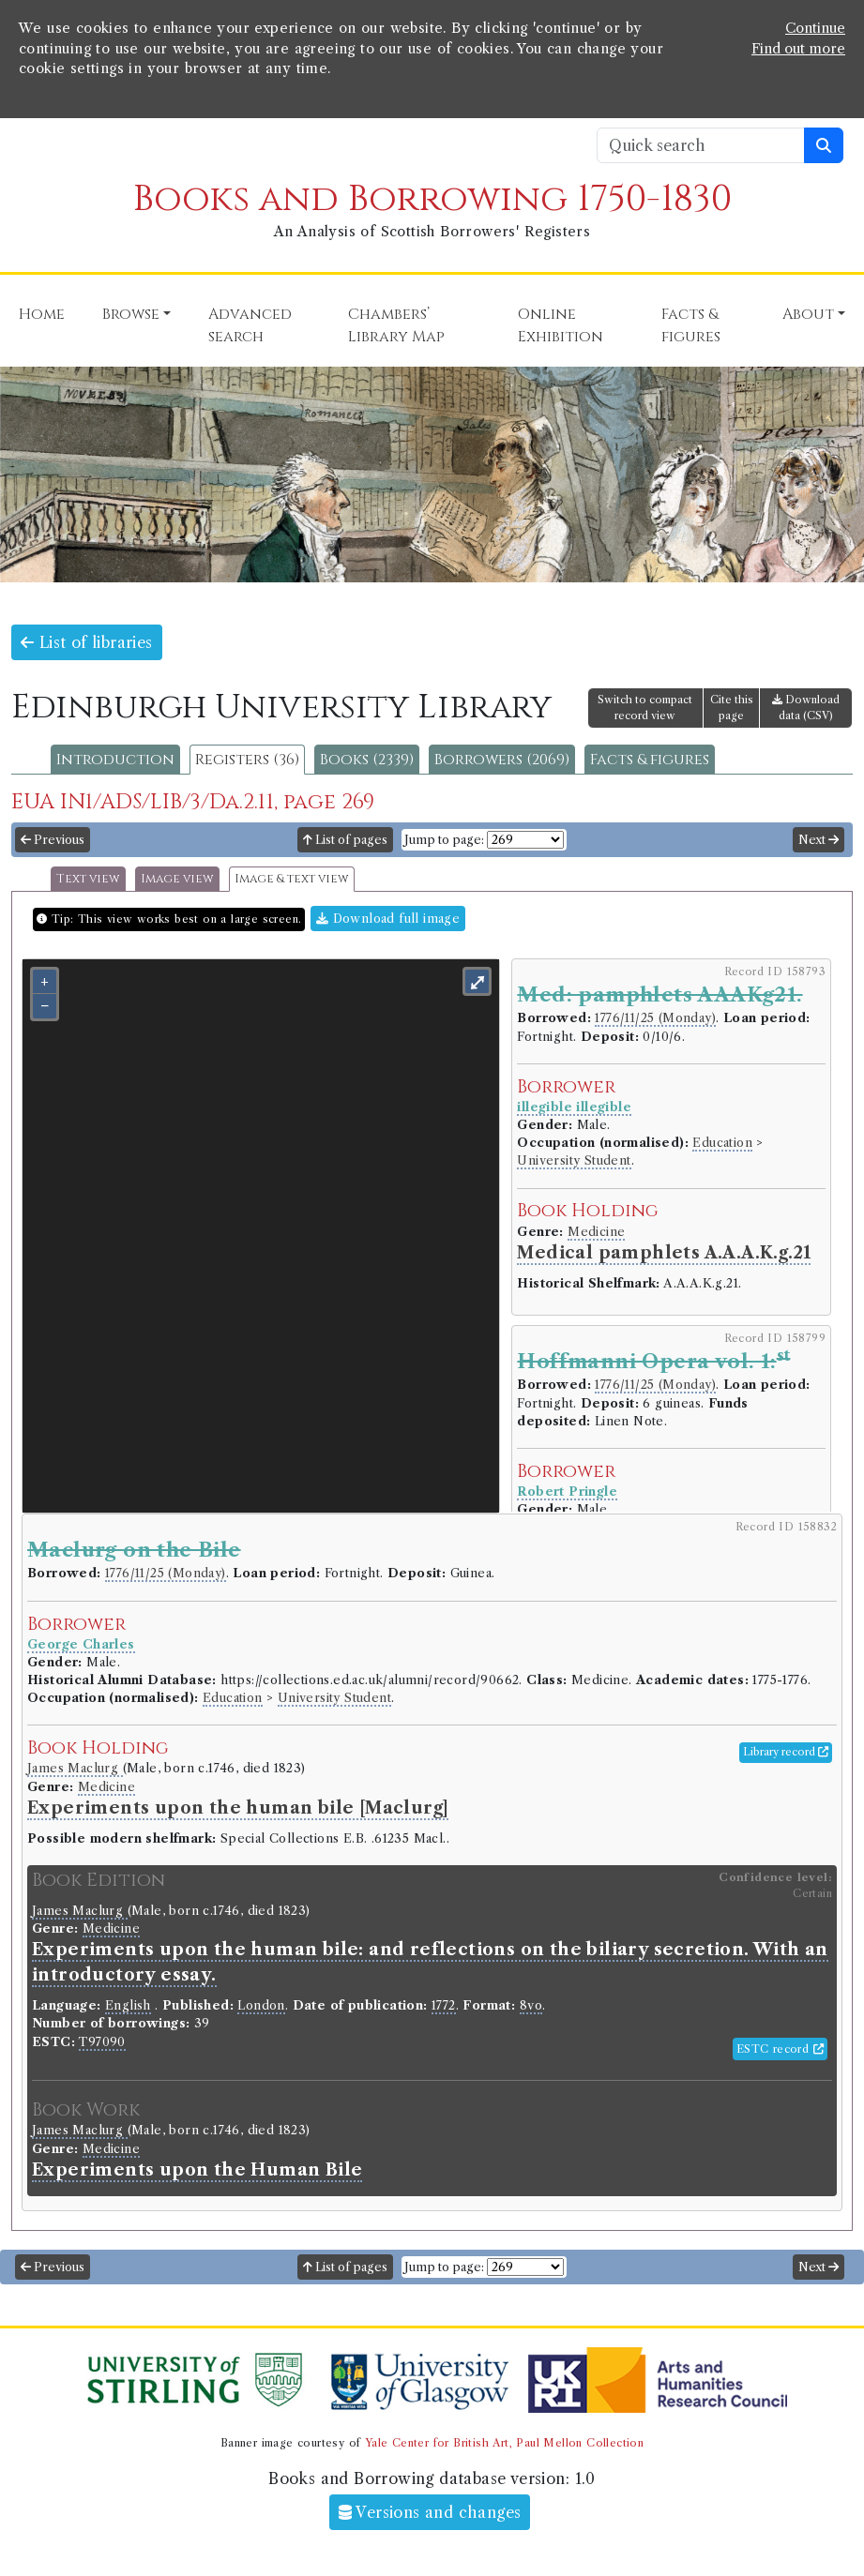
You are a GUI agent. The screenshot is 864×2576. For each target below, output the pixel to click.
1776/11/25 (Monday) (655, 1018)
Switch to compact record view (645, 707)
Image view (177, 879)
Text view (88, 879)
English (128, 2005)
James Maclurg (75, 1768)
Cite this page (731, 707)
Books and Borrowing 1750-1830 (432, 199)
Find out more (798, 48)
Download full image (388, 918)
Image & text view (292, 879)
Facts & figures (649, 759)
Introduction (115, 759)
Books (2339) (367, 759)
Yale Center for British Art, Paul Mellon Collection (504, 2442)
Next (818, 840)
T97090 (102, 2042)
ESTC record (780, 2049)
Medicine (596, 1232)
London (260, 2005)
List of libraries (87, 642)
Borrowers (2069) (501, 759)
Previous (52, 840)
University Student (573, 1160)
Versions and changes (430, 2512)
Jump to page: (444, 840)
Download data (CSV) (806, 707)
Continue (815, 28)
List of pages (345, 840)
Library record (785, 1751)
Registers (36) (247, 759)
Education (722, 1143)
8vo (531, 2005)
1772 (444, 2005)
